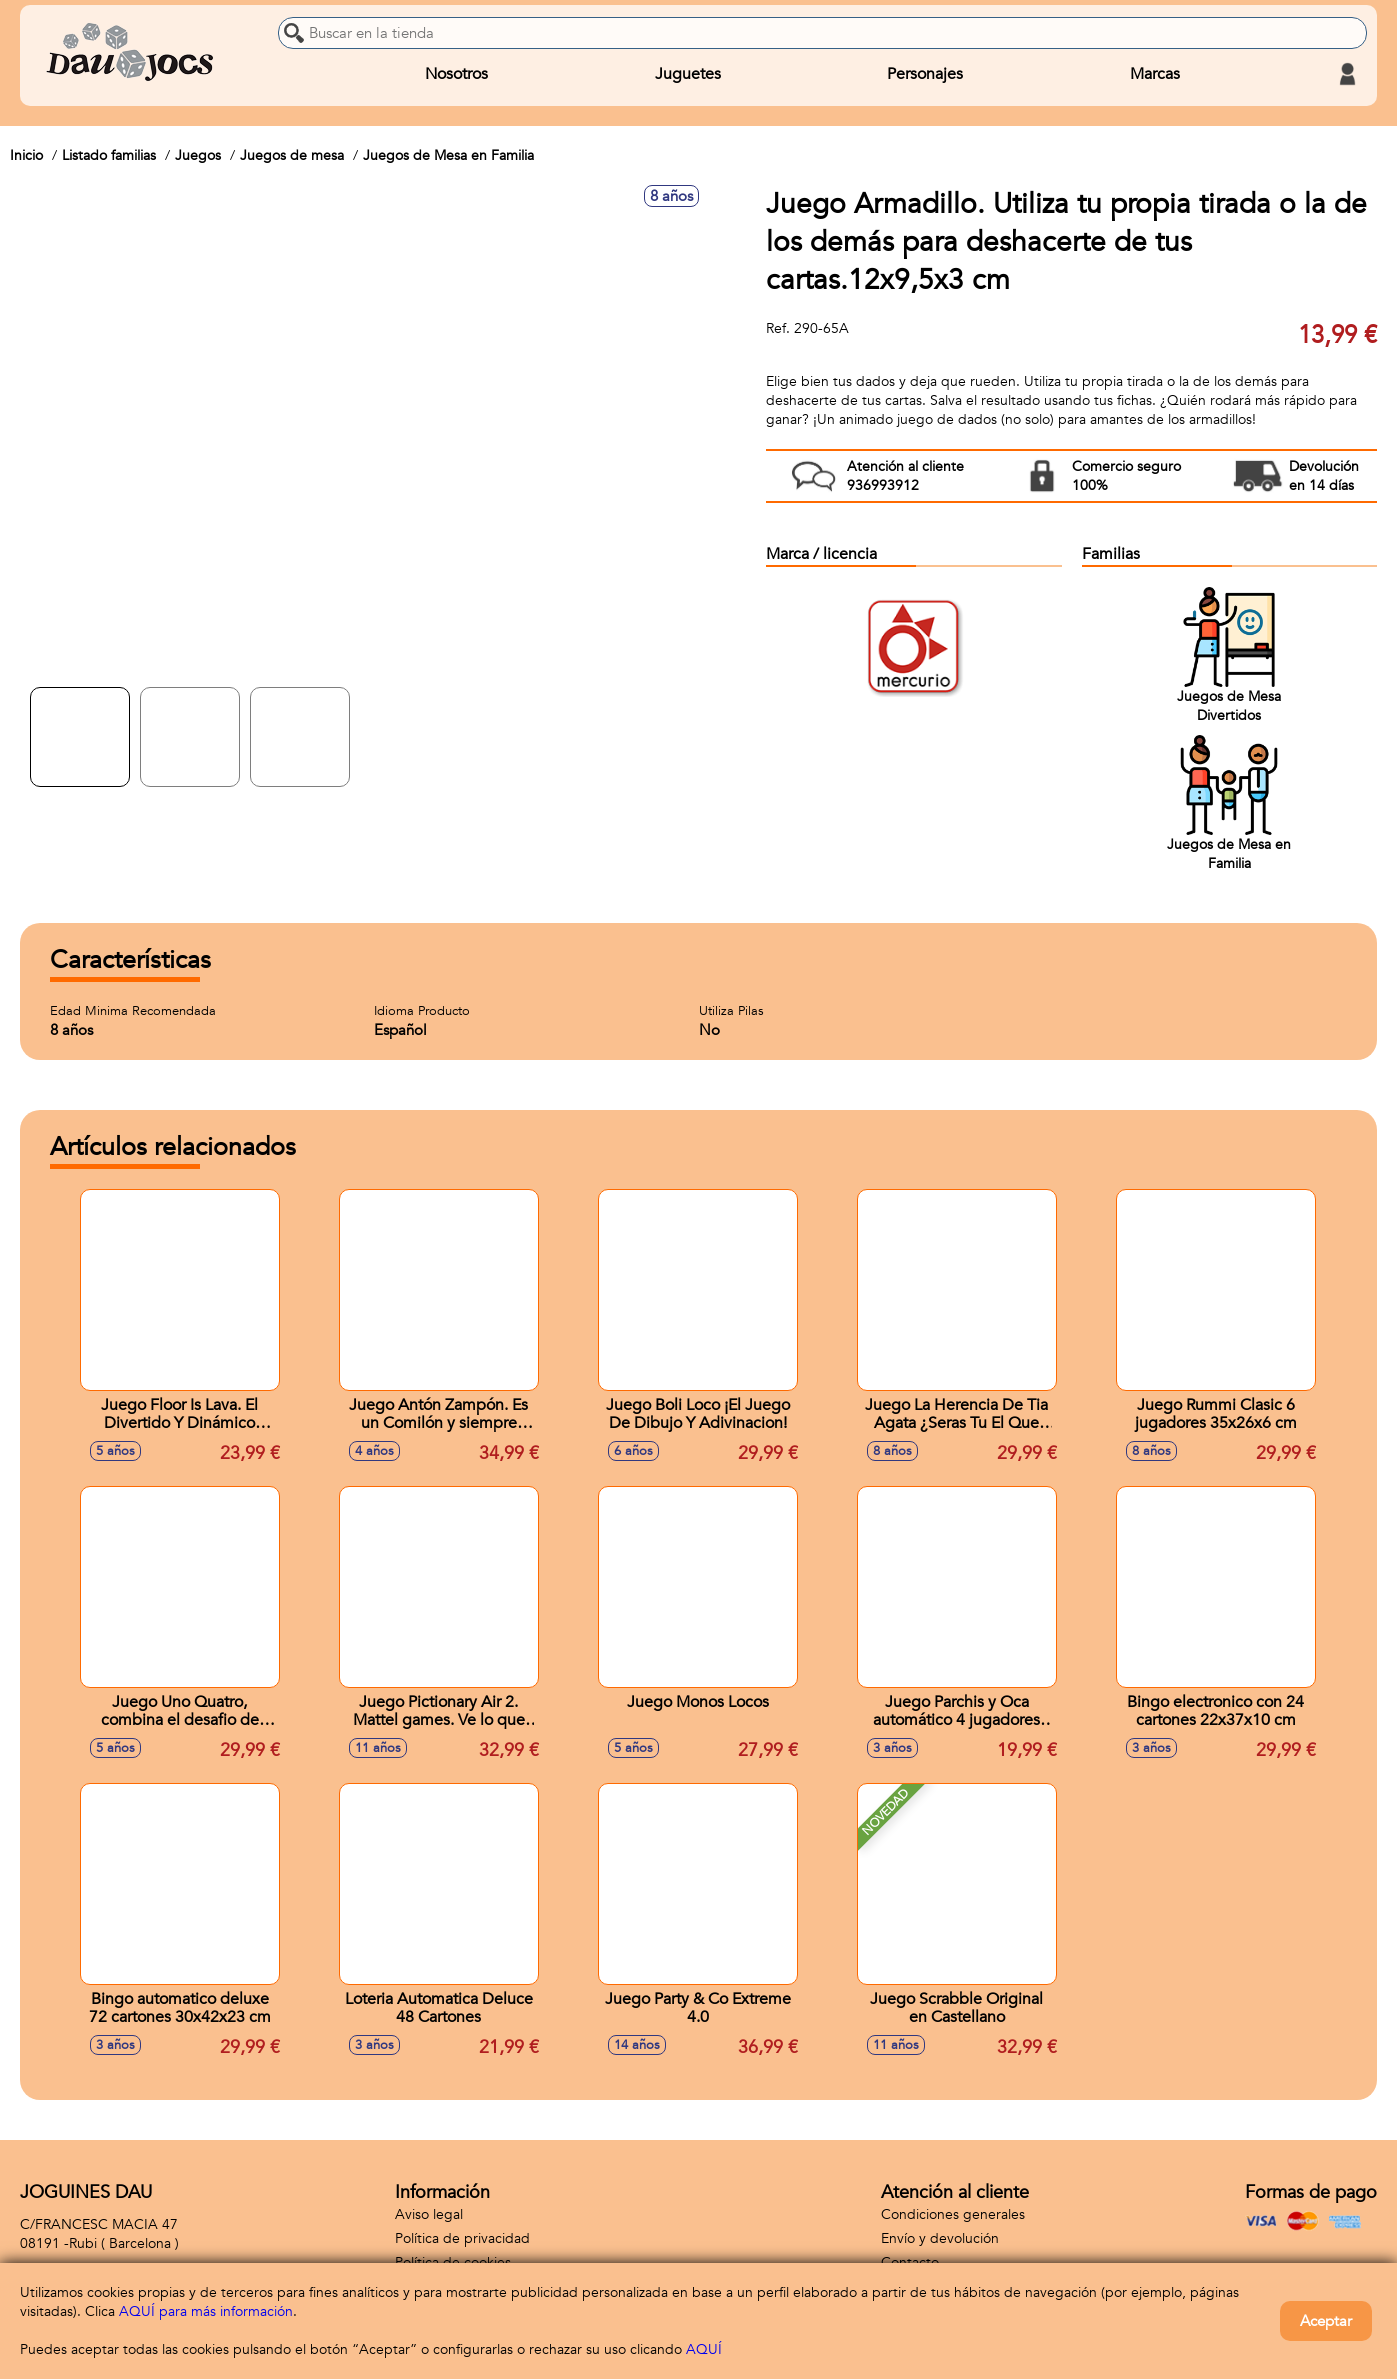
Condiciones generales (953, 2214)
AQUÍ (704, 2349)
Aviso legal (429, 2214)
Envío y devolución (940, 2238)
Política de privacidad (462, 2238)
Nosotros (456, 74)
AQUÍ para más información (206, 2311)
